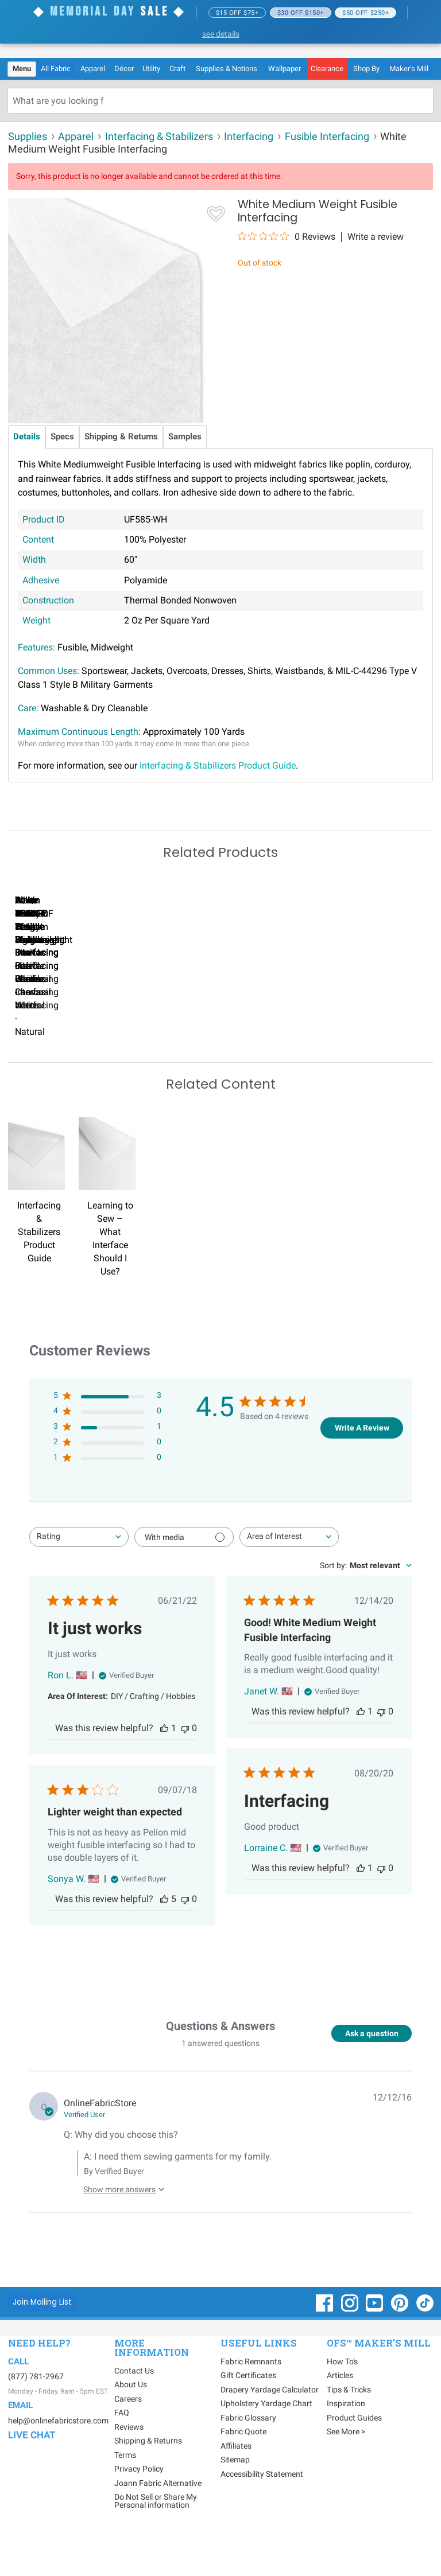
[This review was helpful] (164, 1765)
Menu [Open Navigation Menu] (22, 68)
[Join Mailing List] (42, 2339)
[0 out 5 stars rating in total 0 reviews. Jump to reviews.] (286, 236)
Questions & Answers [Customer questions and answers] (220, 2063)
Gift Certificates (248, 2413)
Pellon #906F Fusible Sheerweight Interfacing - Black (338, 1056)
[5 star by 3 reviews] (107, 1435)
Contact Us (134, 2408)
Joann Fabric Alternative (158, 2521)
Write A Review (362, 1465)
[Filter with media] (184, 1575)
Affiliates (236, 2483)
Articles (340, 2413)
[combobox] (79, 1575)
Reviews (129, 2464)
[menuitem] (21, 69)
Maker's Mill (408, 68)
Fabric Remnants (250, 2398)
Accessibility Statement (261, 2511)
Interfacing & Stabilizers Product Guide (218, 765)
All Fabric (56, 68)
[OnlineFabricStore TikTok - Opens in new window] (425, 2347)
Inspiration (346, 2441)
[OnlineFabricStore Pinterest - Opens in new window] (400, 2347)
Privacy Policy (139, 2506)
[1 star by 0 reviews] (107, 1497)
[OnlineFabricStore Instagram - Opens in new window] (350, 2347)
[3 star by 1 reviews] (107, 1466)
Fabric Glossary (248, 2455)
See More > (346, 2469)
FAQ (121, 2450)
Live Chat (32, 2472)
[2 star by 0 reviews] (107, 1482)
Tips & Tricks (349, 2426)
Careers (128, 2436)
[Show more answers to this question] (121, 2222)
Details (26, 437)
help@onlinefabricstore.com (58, 2458)
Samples (185, 437)
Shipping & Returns (121, 437)
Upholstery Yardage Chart (266, 2441)
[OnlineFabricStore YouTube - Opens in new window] (375, 2347)
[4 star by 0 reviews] (107, 1451)
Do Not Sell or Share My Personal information (155, 2538)
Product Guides (354, 2455)
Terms (125, 2492)
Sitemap (235, 2497)
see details (220, 34)
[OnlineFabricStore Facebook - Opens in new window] (325, 2347)
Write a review (375, 237)
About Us (130, 2422)
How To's (342, 2398)
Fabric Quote (243, 2469)
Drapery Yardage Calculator (269, 2426)
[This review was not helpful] (185, 1765)
